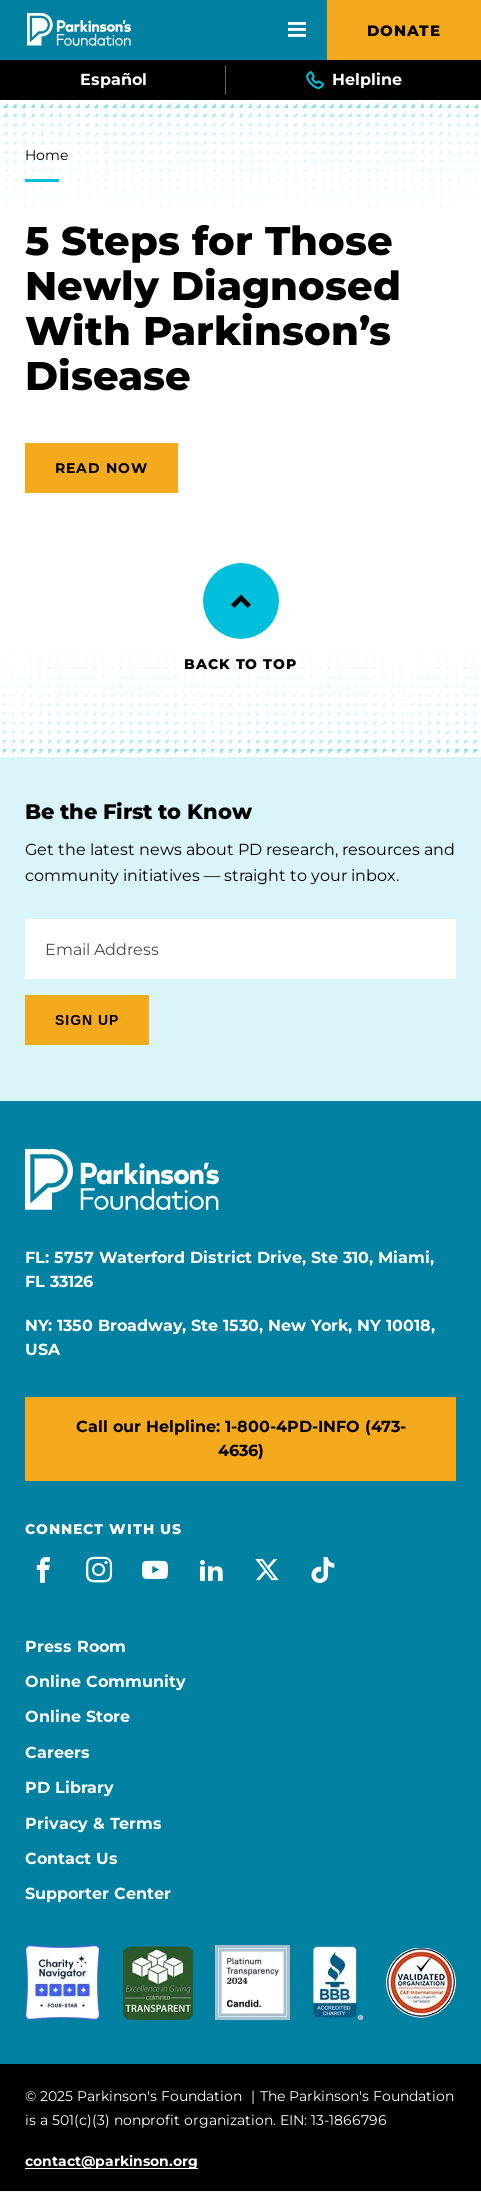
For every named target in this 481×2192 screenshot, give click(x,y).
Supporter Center (98, 1894)
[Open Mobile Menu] (297, 30)
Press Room (75, 1647)
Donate (404, 30)
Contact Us (71, 1859)
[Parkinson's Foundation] (79, 29)
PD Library (69, 1788)
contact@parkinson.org (111, 2161)
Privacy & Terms (93, 1824)
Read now (101, 468)
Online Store (77, 1717)
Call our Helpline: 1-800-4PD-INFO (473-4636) (241, 1438)
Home (46, 155)
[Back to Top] (241, 601)
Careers (57, 1753)
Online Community (105, 1682)
